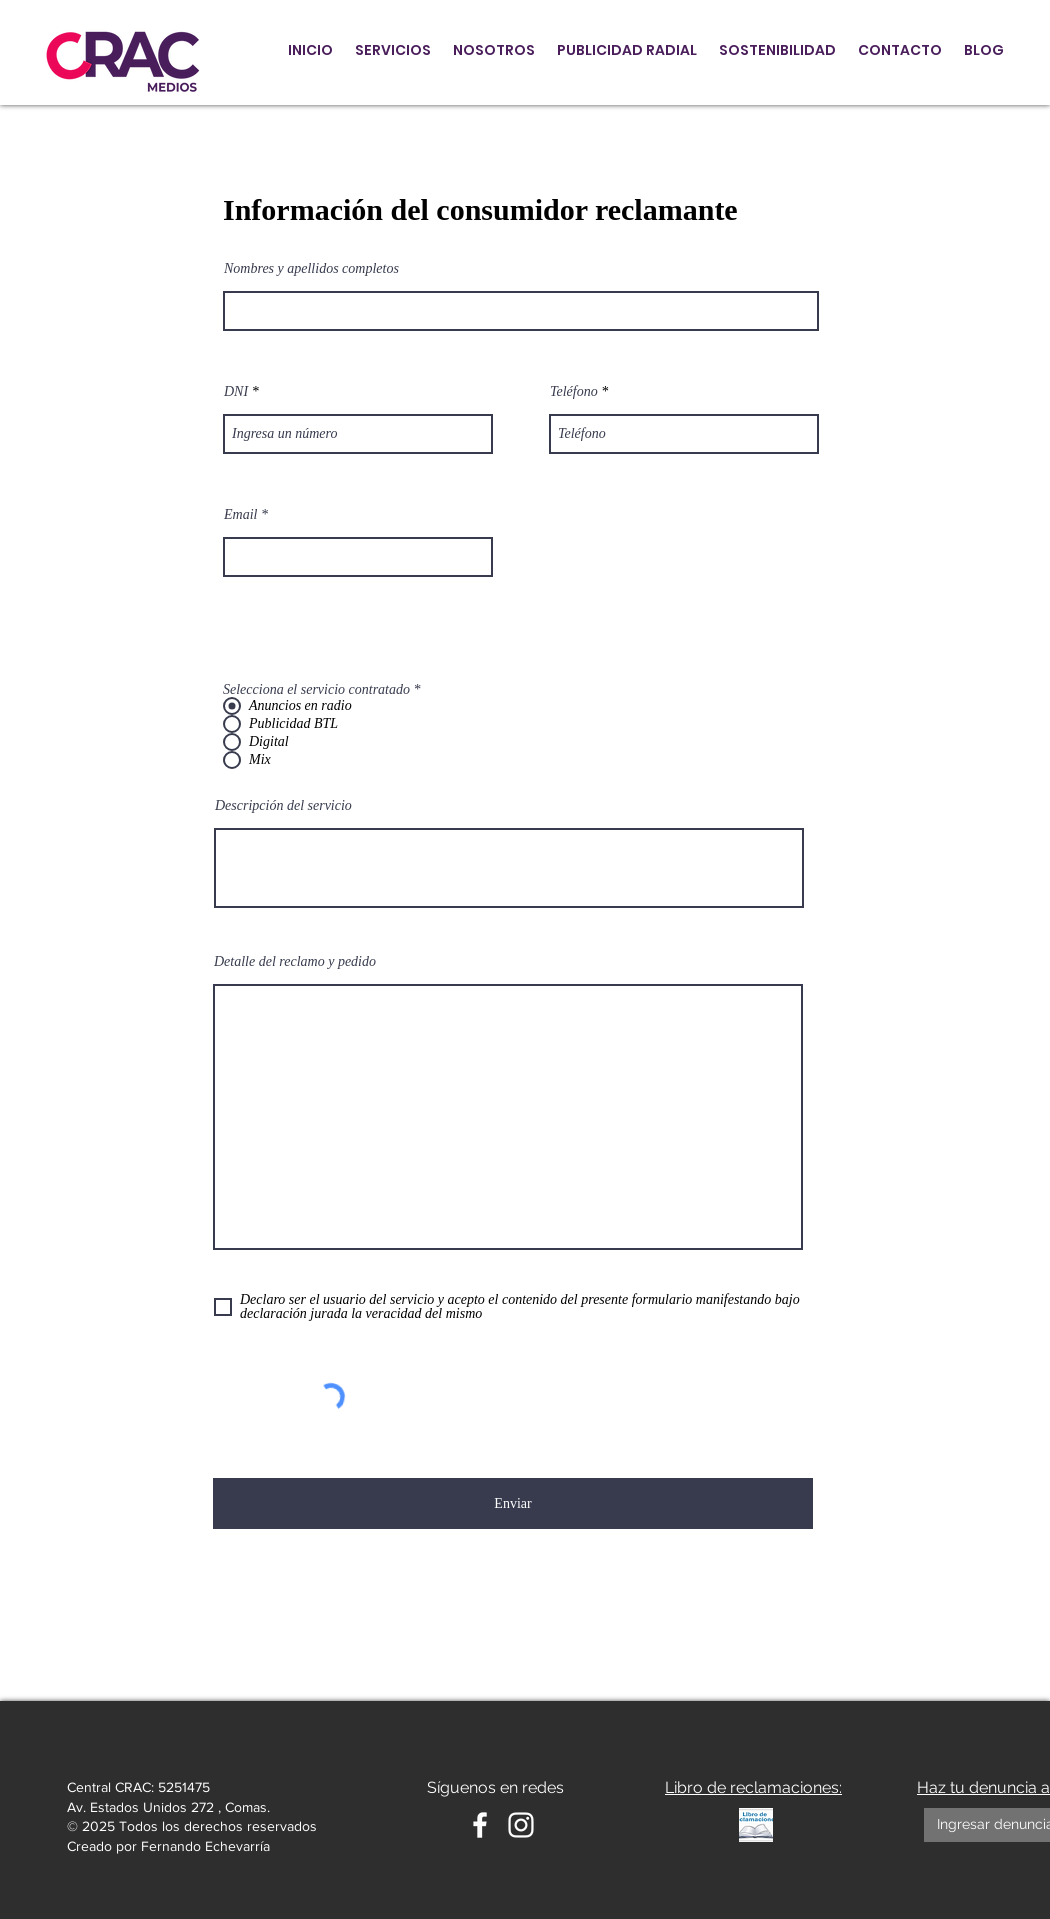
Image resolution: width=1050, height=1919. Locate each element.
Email (240, 515)
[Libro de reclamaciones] (756, 1825)
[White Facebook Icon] (480, 1825)
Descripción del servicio (283, 806)
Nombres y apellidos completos (311, 269)
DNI (236, 392)
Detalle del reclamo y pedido (295, 962)
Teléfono (574, 392)
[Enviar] (513, 1503)
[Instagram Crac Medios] (521, 1825)
